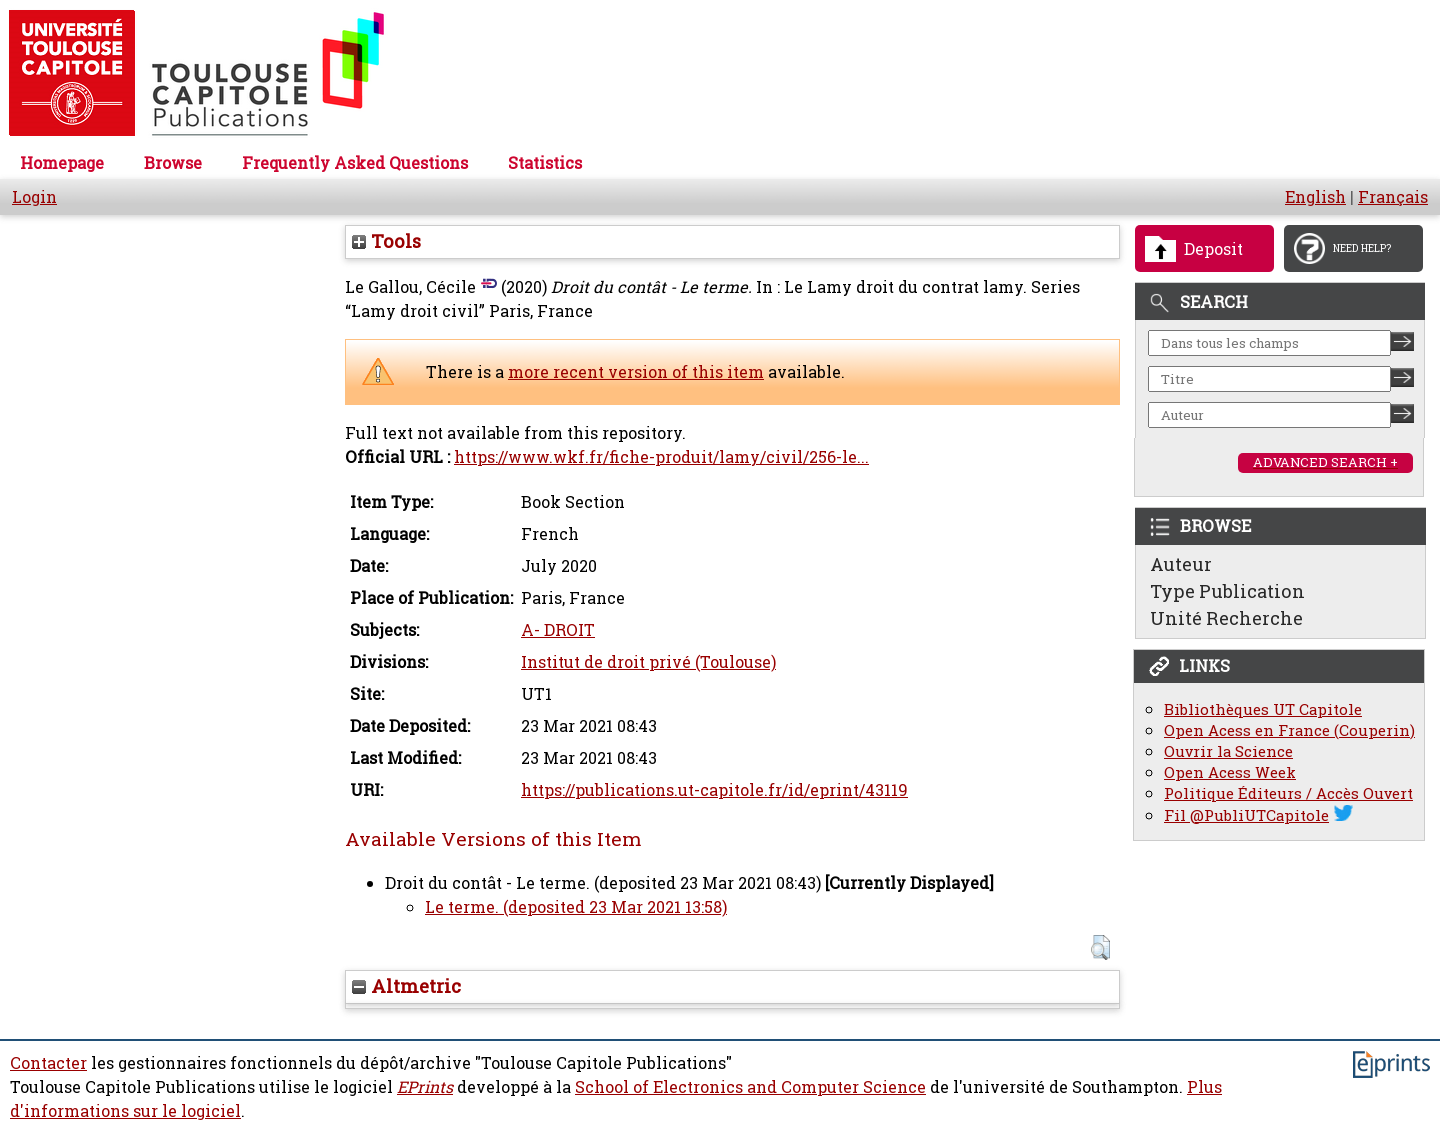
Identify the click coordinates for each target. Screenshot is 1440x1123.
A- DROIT (558, 630)
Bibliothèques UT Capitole (1263, 709)
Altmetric (406, 986)
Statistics (545, 163)
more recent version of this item (636, 372)
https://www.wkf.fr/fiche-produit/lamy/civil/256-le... (661, 457)
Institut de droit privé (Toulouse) (648, 662)
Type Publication (1227, 591)
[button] (1100, 947)
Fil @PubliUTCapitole (1246, 815)
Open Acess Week (1230, 772)
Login (34, 197)
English (1315, 197)
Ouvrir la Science (1228, 751)
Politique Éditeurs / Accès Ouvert (1288, 793)
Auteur (1181, 564)
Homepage (62, 163)
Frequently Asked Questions (355, 163)
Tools (386, 241)
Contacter (48, 1063)
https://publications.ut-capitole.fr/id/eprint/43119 (714, 790)
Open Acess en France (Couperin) (1289, 730)
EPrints (425, 1087)
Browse (173, 163)
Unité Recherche (1226, 618)
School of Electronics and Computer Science (750, 1087)
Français (1393, 197)
